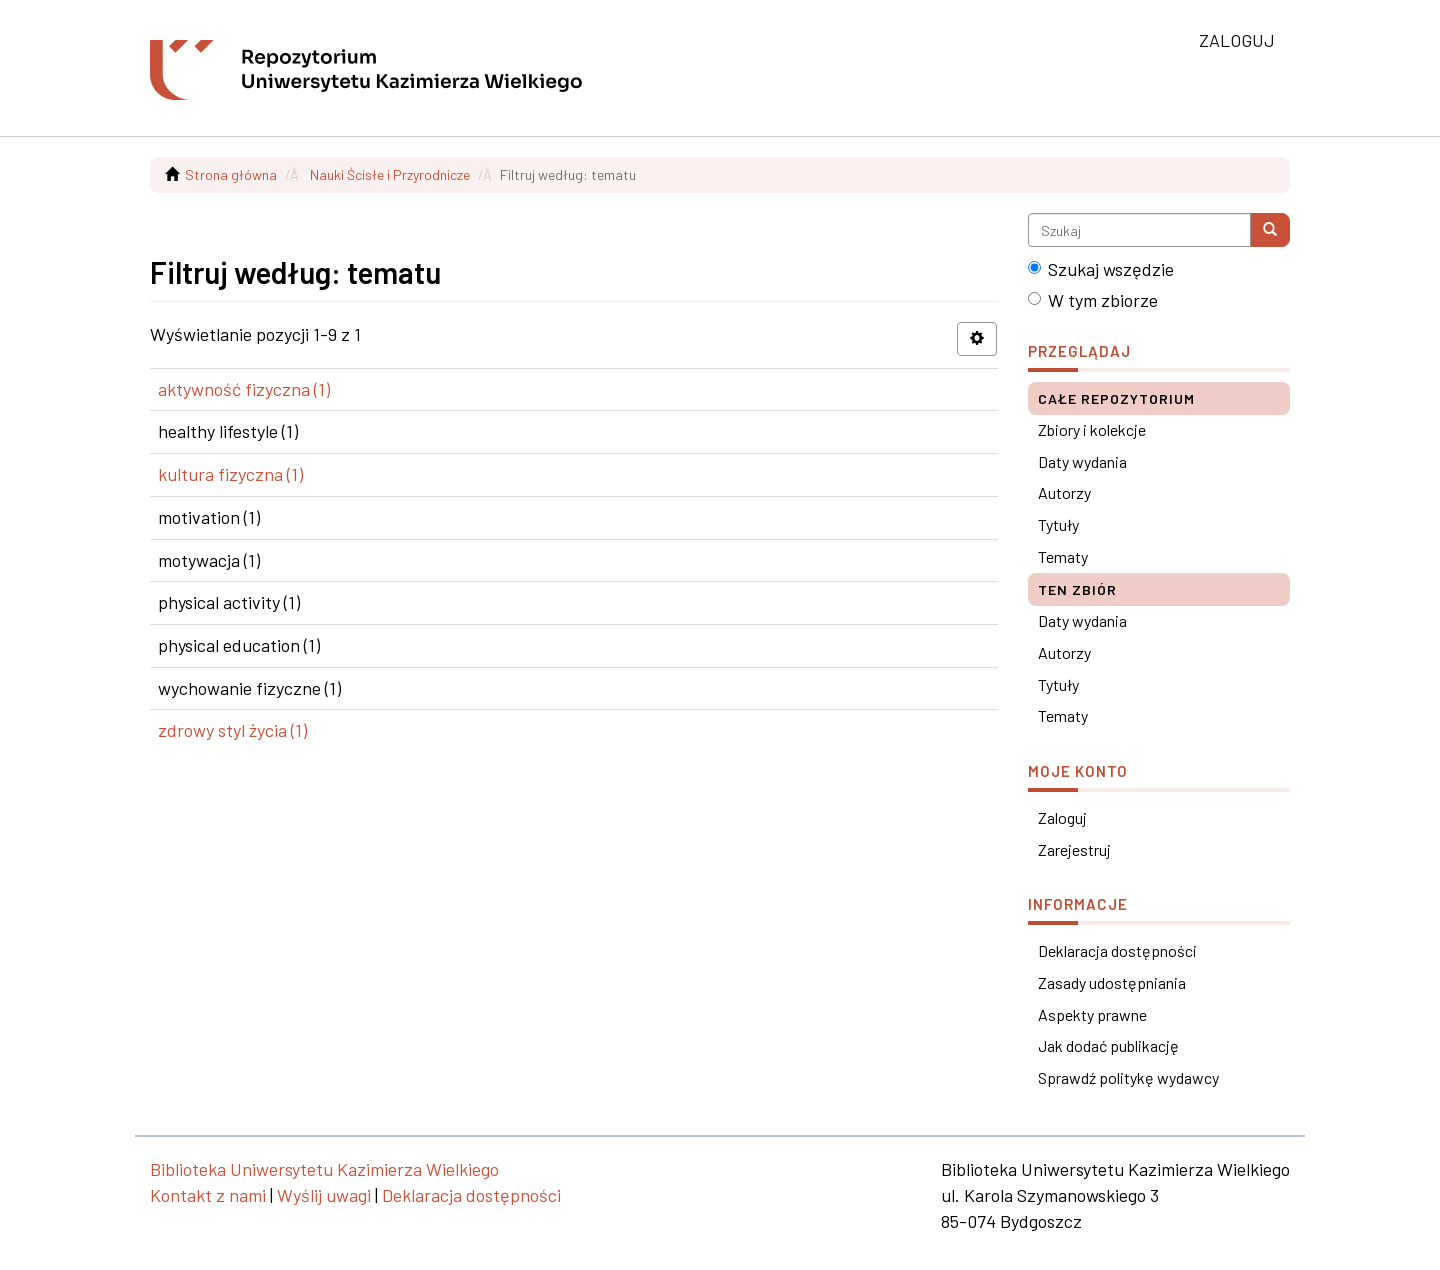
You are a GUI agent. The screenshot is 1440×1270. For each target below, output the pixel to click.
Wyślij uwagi (324, 1195)
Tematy (1063, 556)
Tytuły (1058, 524)
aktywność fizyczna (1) (244, 389)
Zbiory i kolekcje (1092, 429)
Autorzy (1064, 492)
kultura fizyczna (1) (230, 474)
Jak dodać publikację (1108, 1045)
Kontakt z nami (208, 1195)
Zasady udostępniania (1112, 982)
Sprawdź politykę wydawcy (1128, 1077)
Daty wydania (1082, 461)
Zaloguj (1062, 817)
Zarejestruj (1074, 849)
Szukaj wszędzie (1101, 269)
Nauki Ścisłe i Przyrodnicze (390, 174)
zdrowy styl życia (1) (232, 730)
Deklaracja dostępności (1117, 950)
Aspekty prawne (1092, 1014)
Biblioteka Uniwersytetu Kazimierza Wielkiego (324, 1169)
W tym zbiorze (1093, 300)
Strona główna (231, 174)
